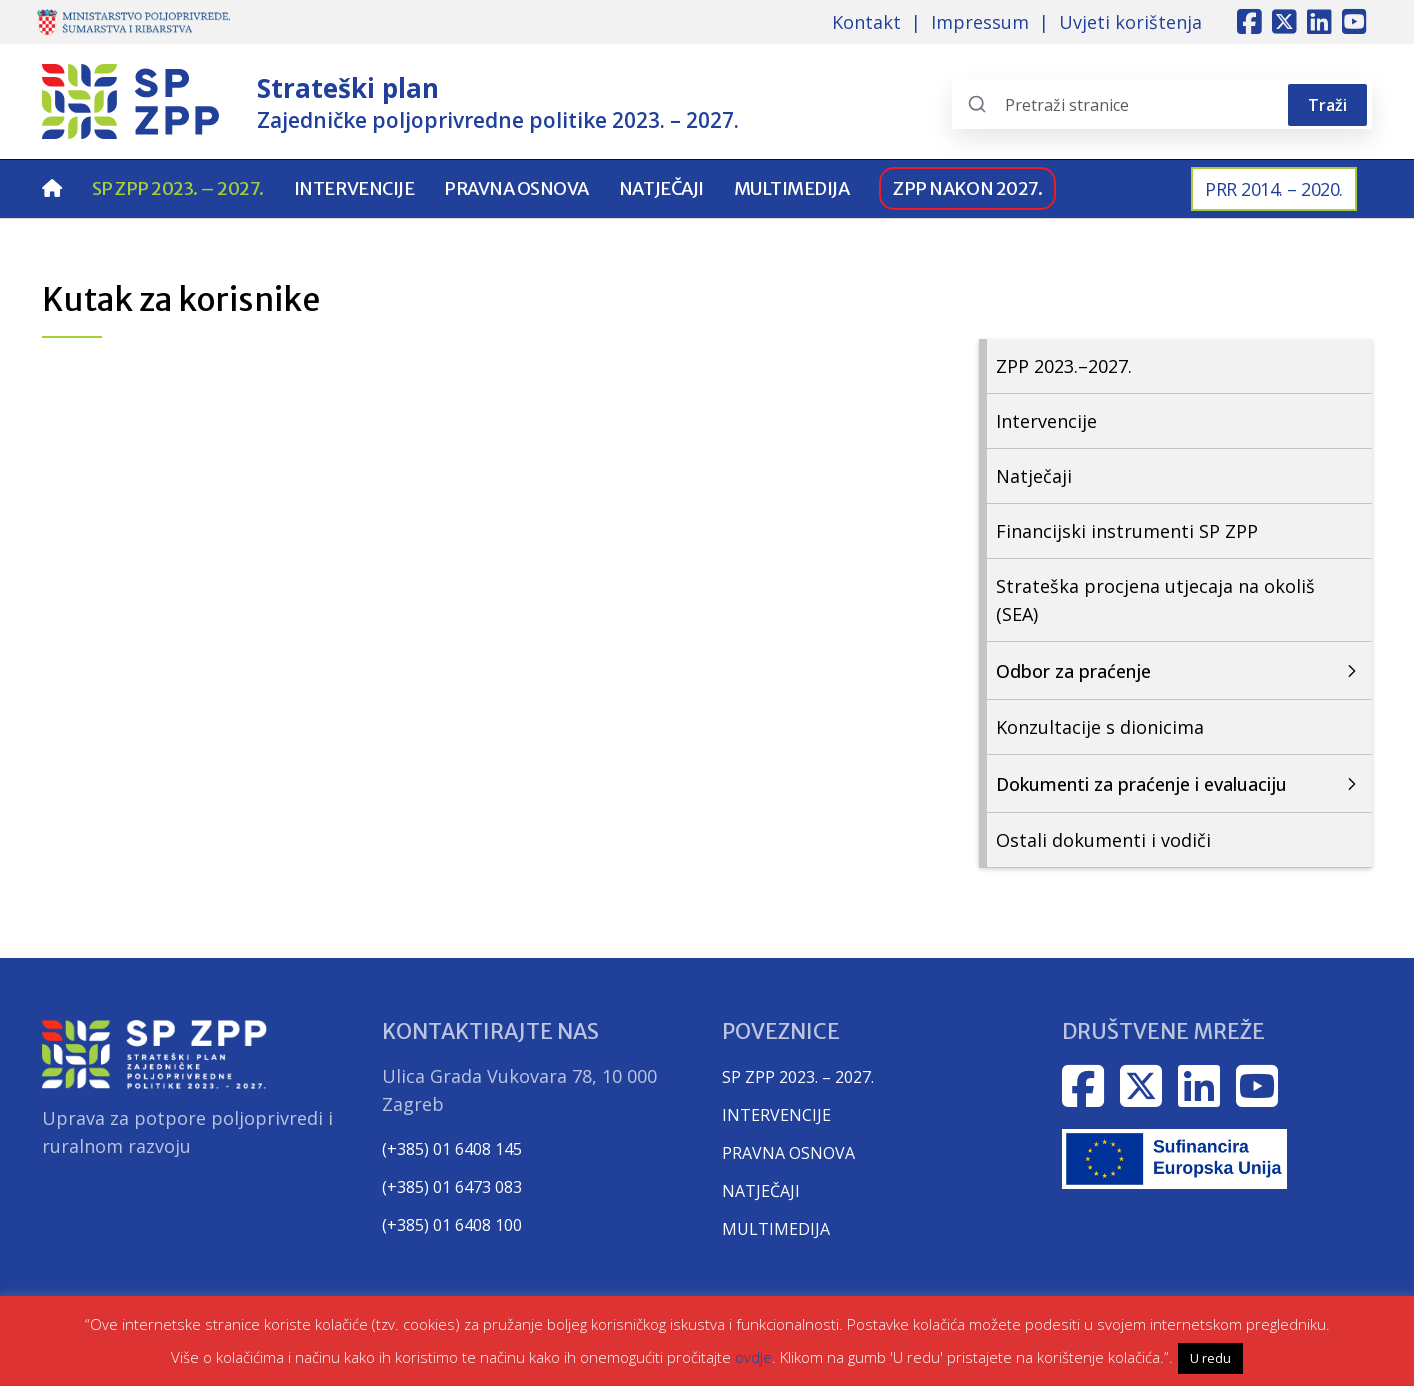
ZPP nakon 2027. (967, 188)
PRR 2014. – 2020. (1274, 189)
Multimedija (792, 188)
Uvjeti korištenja (1130, 22)
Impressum (980, 22)
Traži (1327, 105)
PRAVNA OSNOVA (788, 1153)
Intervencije (354, 188)
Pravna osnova (516, 188)
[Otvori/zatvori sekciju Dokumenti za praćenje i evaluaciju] (1175, 784)
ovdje (753, 1357)
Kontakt (866, 22)
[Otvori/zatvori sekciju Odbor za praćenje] (1175, 671)
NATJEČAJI (761, 1191)
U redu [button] (1210, 1358)
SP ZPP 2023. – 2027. (178, 188)
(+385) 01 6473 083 (452, 1187)
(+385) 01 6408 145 (452, 1149)
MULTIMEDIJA (776, 1229)
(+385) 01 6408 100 (452, 1225)
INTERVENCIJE (776, 1115)
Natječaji (661, 188)
